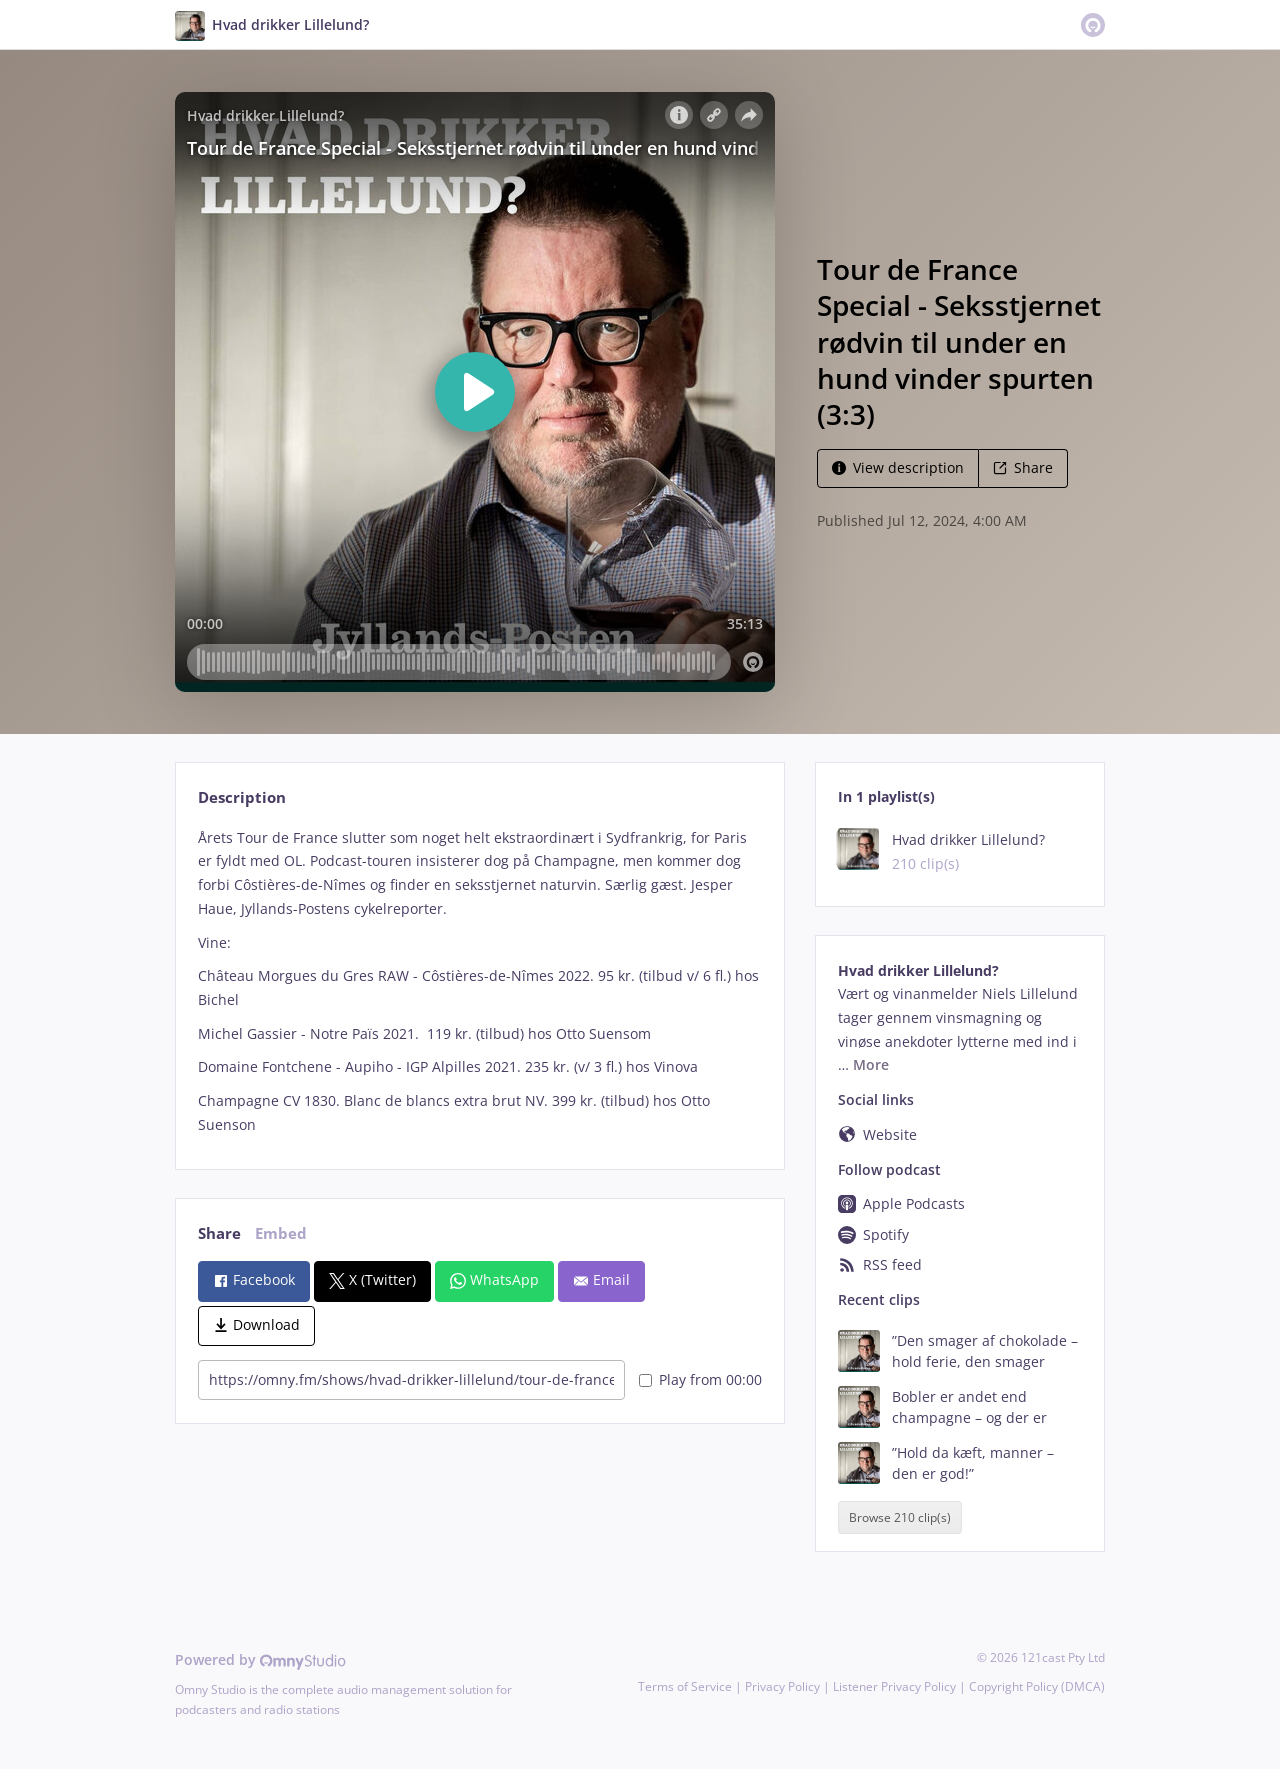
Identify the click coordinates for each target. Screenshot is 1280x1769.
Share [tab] (219, 1233)
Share (1023, 467)
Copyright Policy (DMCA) (1037, 1686)
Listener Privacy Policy (894, 1686)
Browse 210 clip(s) (900, 1517)
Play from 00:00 (700, 1379)
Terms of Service (685, 1686)
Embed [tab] (281, 1233)
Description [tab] (242, 797)
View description (898, 467)
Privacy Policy (782, 1686)
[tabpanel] (479, 981)
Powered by (260, 1659)
